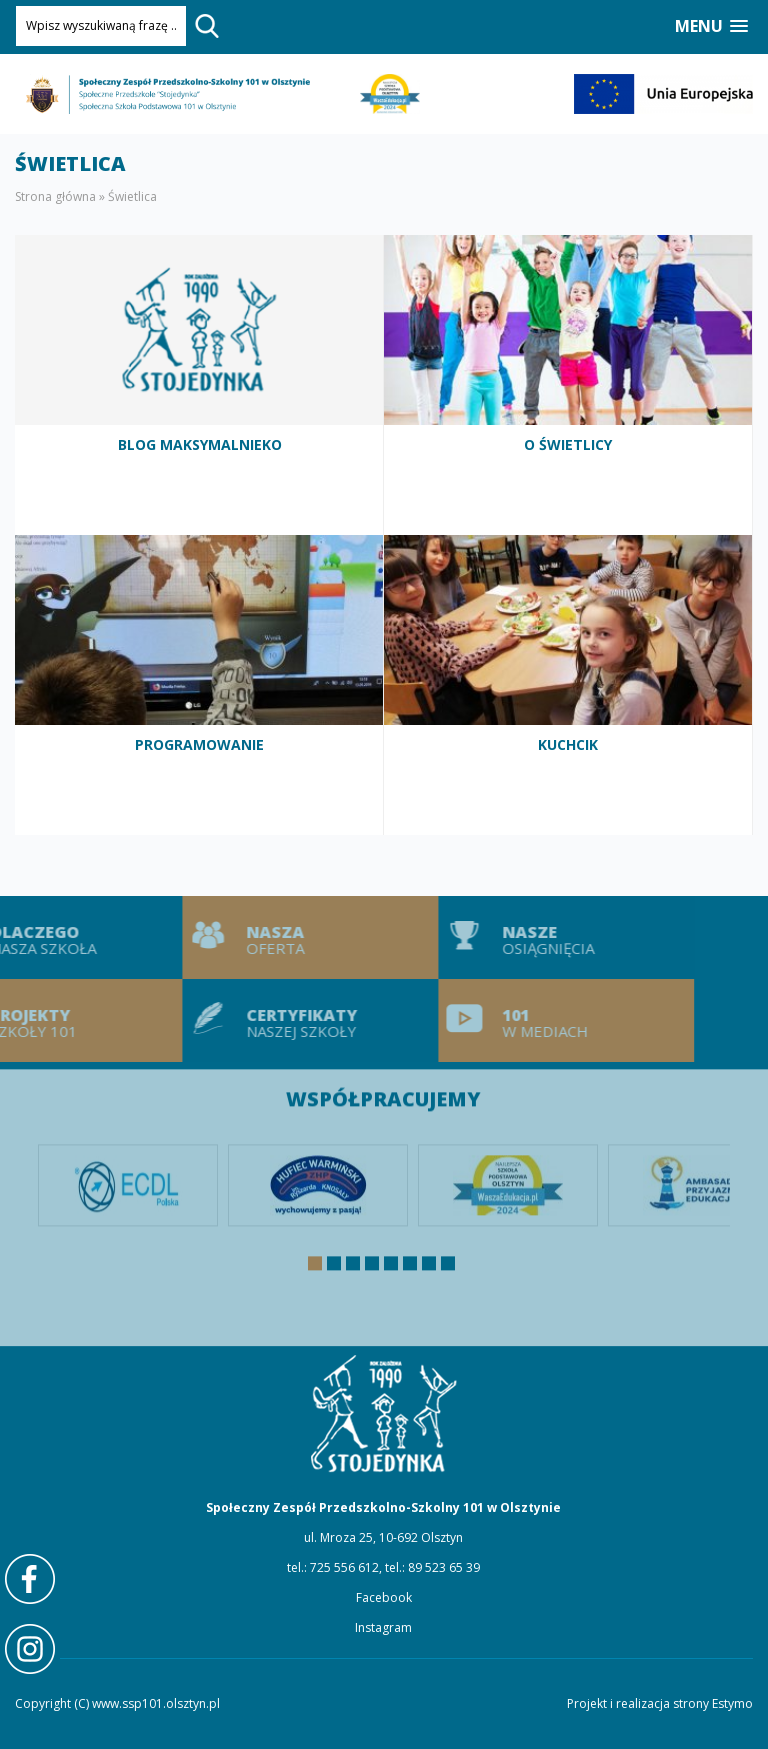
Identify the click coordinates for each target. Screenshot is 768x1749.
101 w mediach (536, 1020)
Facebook (384, 1597)
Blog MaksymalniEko (199, 385)
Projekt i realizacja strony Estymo (660, 1703)
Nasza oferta (280, 937)
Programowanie (199, 685)
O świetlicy (568, 385)
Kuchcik (568, 685)
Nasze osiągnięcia (536, 937)
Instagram (383, 1627)
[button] (711, 26)
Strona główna (55, 196)
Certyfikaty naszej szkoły (280, 1020)
